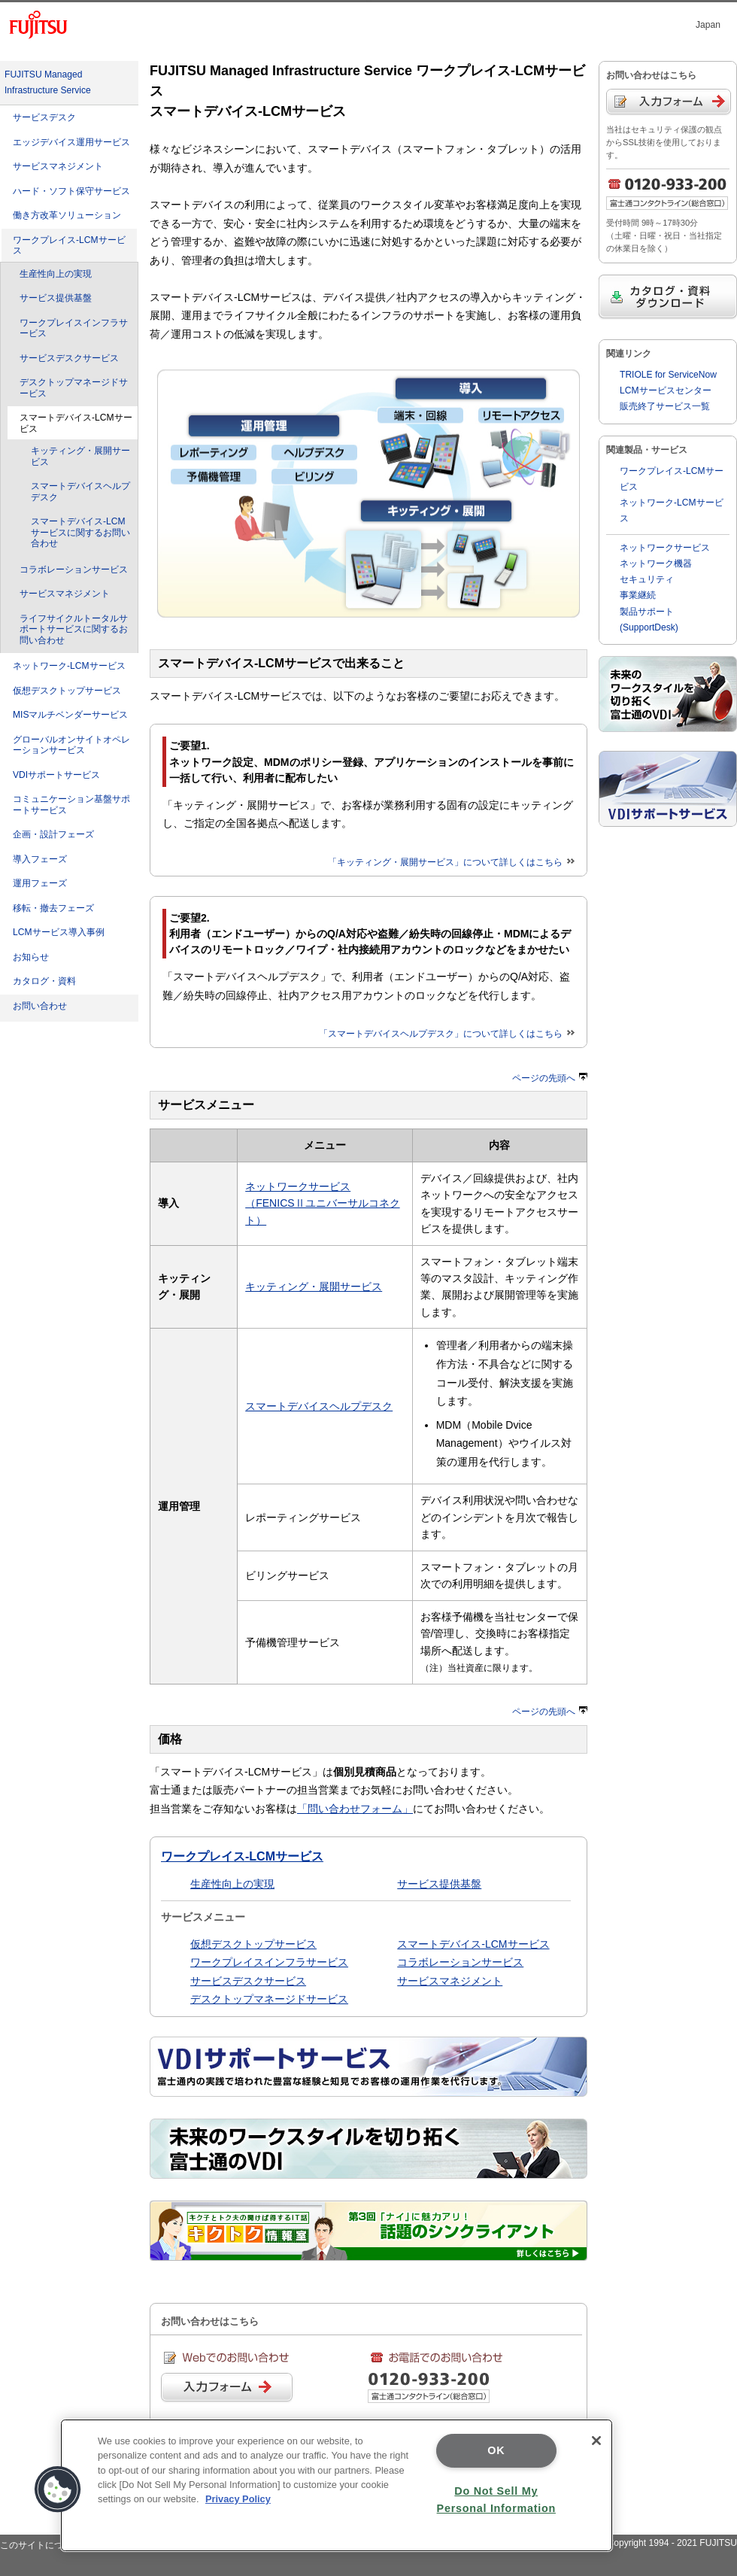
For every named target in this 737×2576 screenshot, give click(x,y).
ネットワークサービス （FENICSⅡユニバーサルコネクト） (322, 1203)
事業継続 (638, 595)
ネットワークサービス (665, 547)
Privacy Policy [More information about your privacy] (238, 2499)
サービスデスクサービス (69, 358)
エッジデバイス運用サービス (71, 142)
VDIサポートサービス (56, 775)
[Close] (596, 2440)
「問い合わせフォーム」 (355, 1809)
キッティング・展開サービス (80, 456)
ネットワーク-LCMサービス (69, 666)
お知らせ (31, 957)
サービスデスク (44, 117)
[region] (336, 2485)
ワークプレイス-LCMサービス (69, 246)
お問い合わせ (40, 1006)
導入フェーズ (40, 859)
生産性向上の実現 (56, 274)
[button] (58, 2489)
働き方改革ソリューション (67, 215)
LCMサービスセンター (665, 390)
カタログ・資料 (44, 981)
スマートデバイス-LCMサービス (473, 1944)
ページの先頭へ (549, 1078)
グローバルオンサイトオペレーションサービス (71, 745)
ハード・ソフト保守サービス (71, 191)
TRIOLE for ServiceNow (668, 374)
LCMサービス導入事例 (59, 932)
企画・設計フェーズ (53, 834)
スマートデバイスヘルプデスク (80, 492)
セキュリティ (647, 579)
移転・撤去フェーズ (53, 908)
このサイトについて (40, 2545)
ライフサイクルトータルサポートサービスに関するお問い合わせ (74, 629)
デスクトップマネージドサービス (74, 388)
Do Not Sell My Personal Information (496, 2499)
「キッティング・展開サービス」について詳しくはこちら (451, 862)
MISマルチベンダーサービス (70, 714)
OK (496, 2450)
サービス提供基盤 (56, 298)
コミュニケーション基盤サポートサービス (71, 805)
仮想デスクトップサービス (67, 690)
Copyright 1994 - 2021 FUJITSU (672, 2543)
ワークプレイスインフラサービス (74, 328)
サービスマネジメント (58, 166)
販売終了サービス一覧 (665, 406)
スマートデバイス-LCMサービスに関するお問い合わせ (80, 532)
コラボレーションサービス (74, 569)
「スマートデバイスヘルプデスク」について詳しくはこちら (447, 1033)
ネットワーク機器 (656, 563)
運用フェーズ (40, 883)
